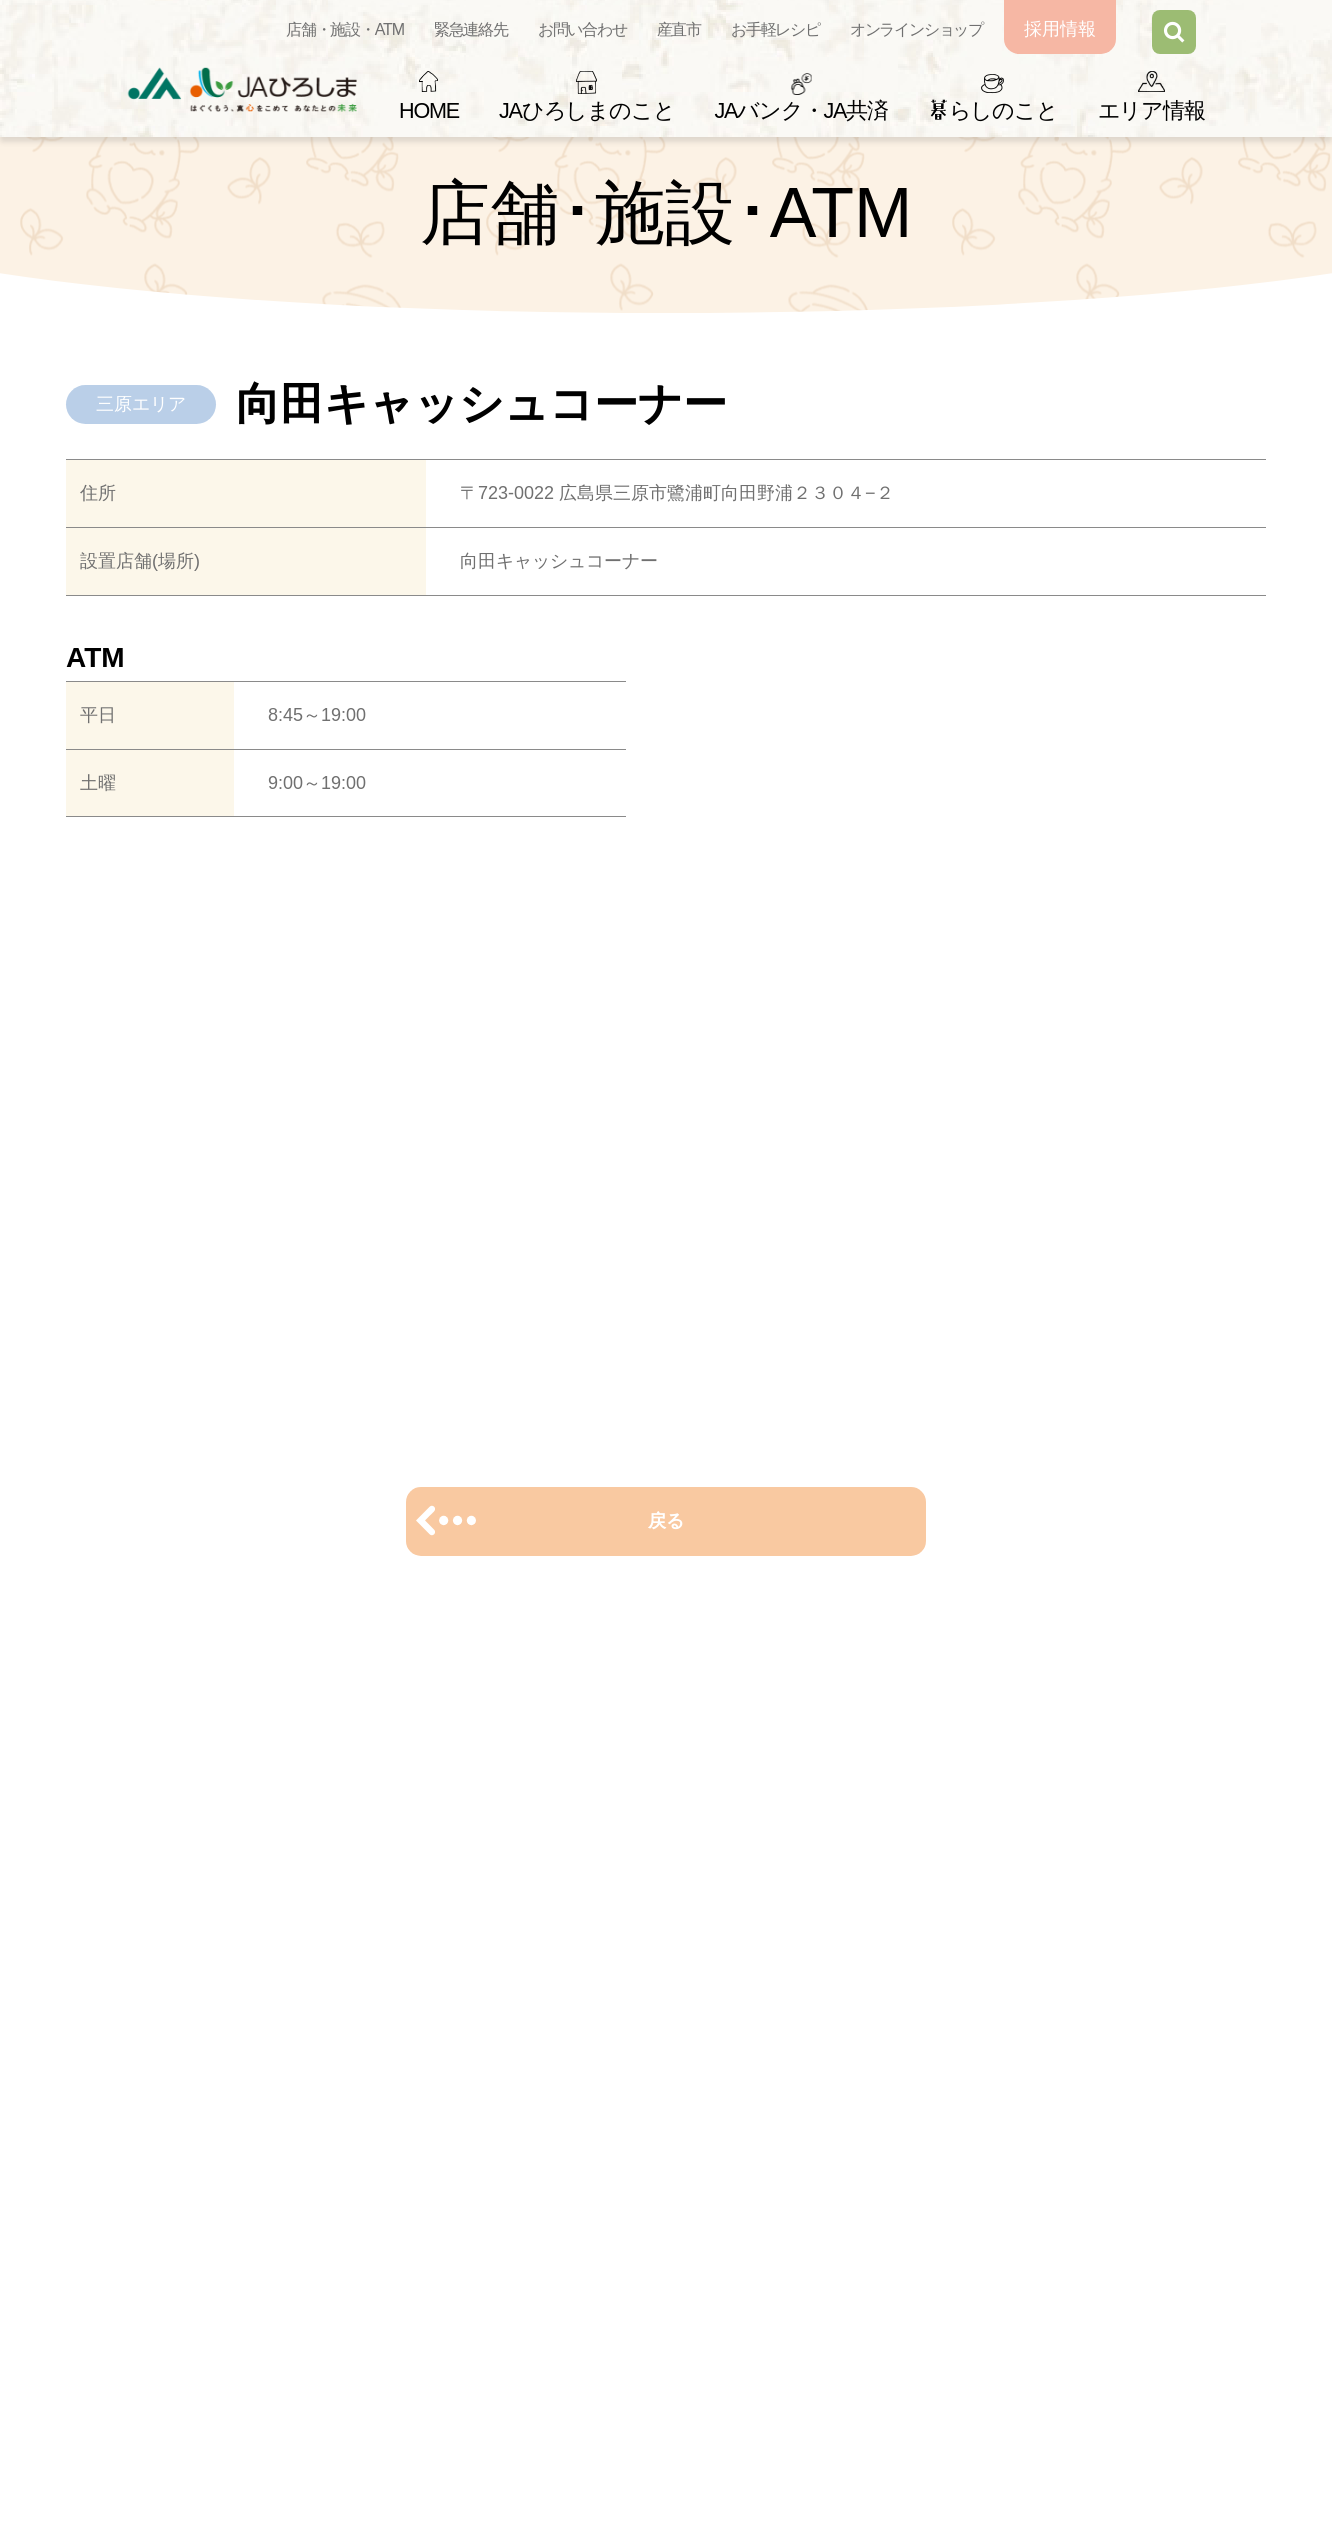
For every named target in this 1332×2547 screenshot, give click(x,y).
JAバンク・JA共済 (800, 110)
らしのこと (993, 110)
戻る (666, 1521)
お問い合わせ (582, 29)
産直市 (679, 29)
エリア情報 (1151, 110)
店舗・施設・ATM (345, 29)
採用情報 (1060, 29)
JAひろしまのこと (586, 110)
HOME (429, 110)
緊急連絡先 (471, 29)
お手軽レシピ (775, 29)
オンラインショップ (916, 29)
